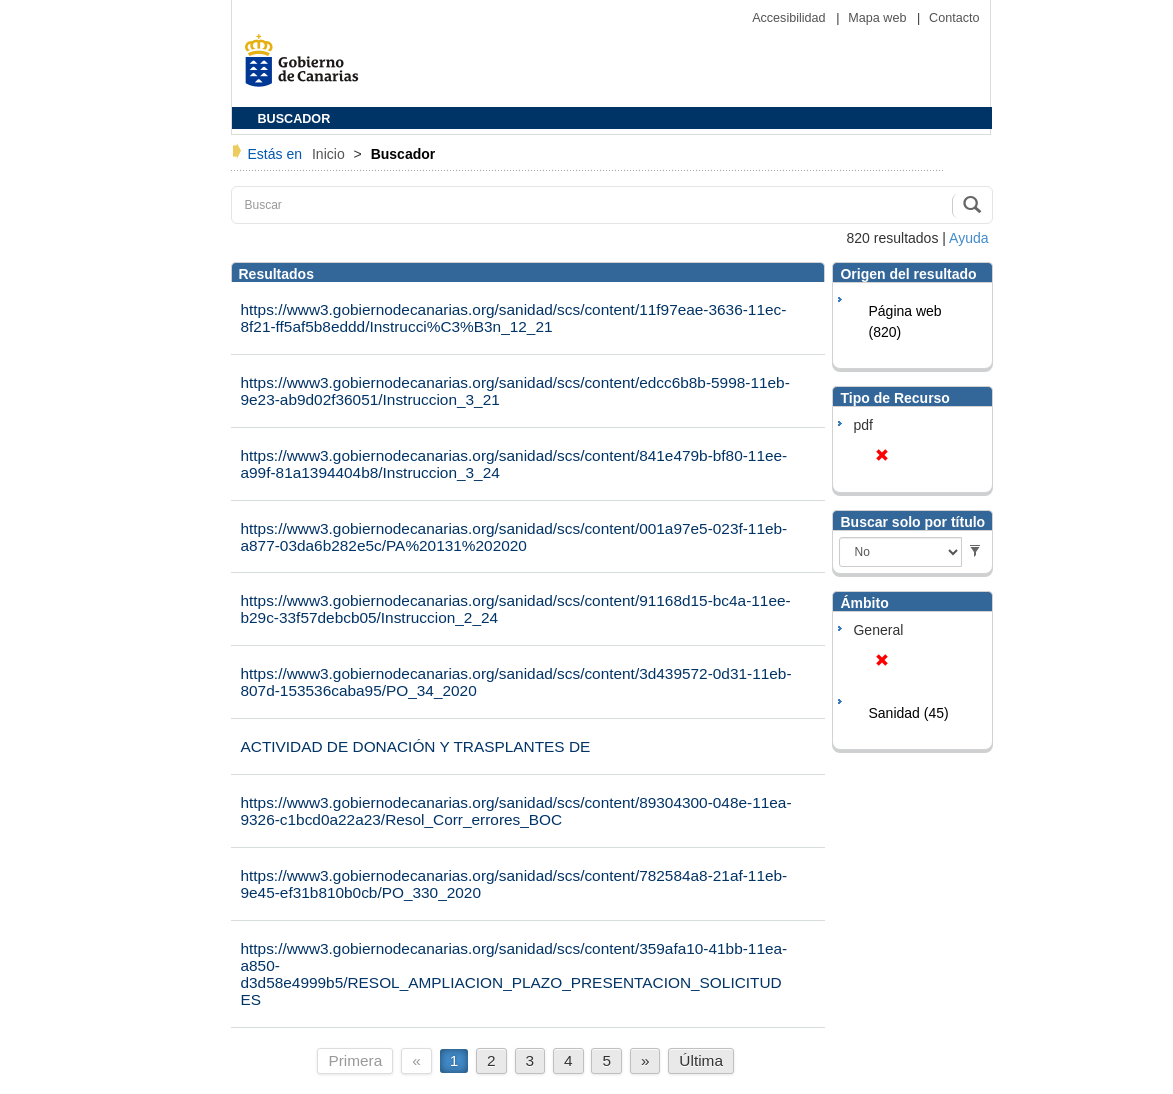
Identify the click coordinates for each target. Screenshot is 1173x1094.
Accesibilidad (790, 18)
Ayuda (968, 238)
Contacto (954, 18)
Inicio (330, 154)
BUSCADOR (294, 119)
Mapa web (879, 18)
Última (701, 1060)
